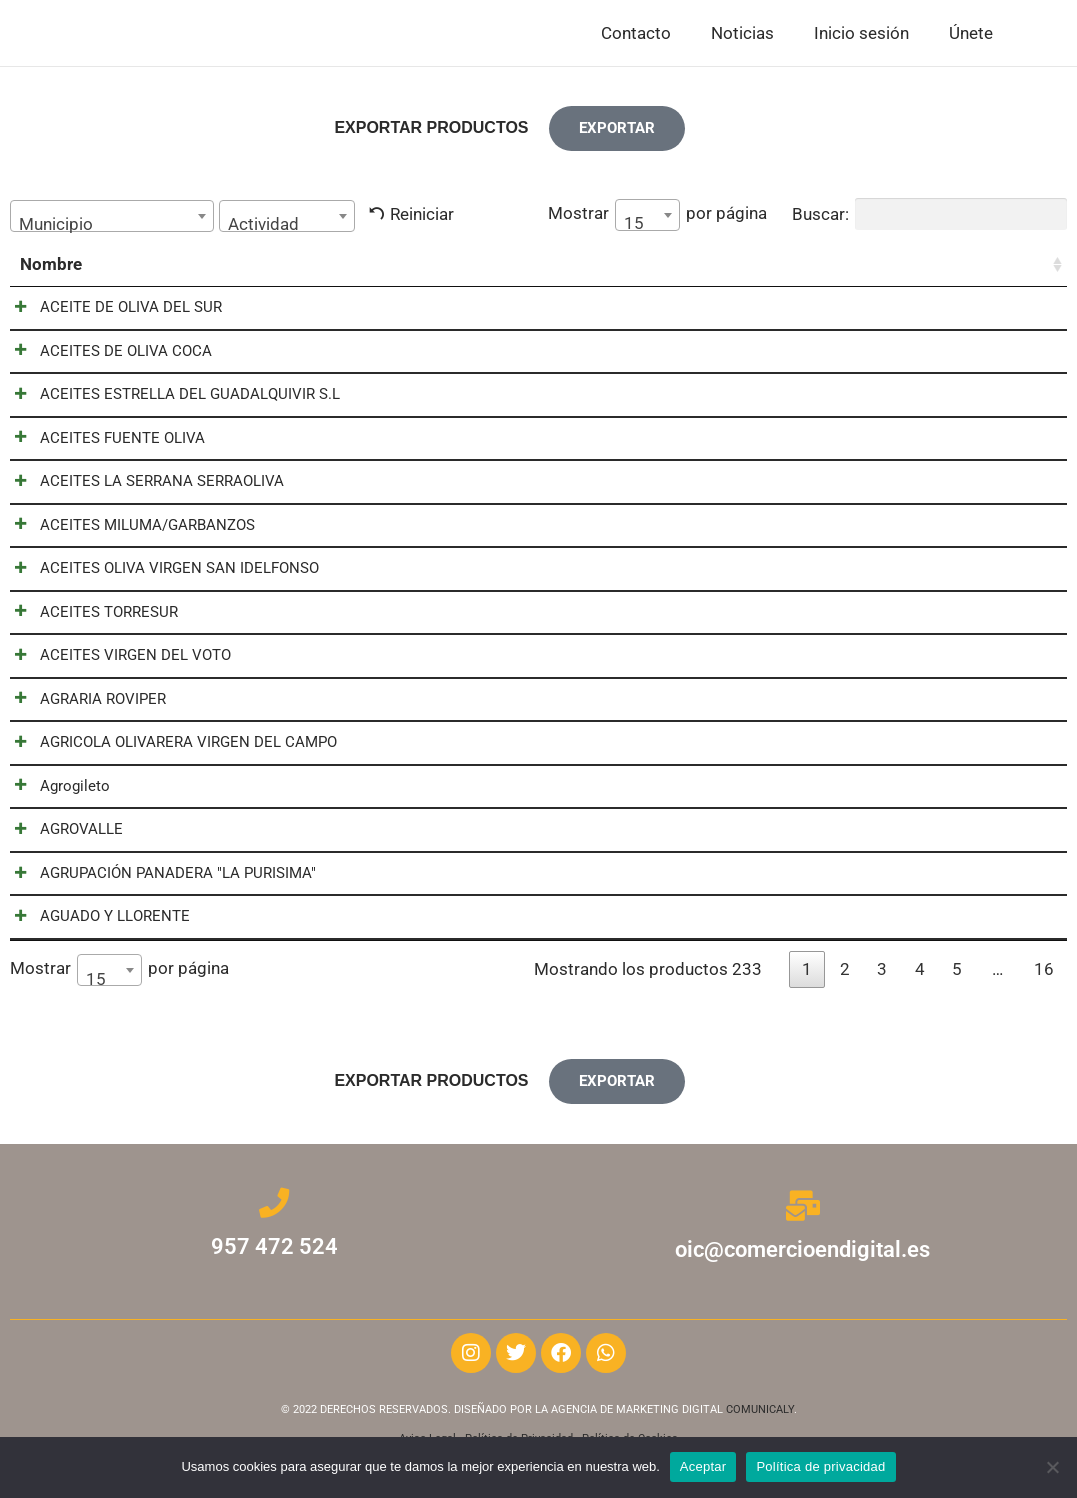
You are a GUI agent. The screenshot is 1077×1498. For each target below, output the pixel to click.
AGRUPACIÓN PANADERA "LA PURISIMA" (158, 882)
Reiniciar (422, 216)
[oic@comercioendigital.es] (803, 1215)
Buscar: (929, 216)
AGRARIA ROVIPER (83, 706)
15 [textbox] (634, 225)
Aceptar (703, 1466)
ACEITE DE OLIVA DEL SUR (111, 310)
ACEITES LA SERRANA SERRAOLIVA (142, 486)
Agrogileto (55, 794)
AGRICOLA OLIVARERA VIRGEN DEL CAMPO (168, 750)
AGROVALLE (61, 838)
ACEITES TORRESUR (89, 618)
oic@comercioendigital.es (802, 1256)
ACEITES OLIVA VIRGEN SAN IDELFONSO (159, 574)
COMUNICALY (760, 1416)
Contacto (636, 34)
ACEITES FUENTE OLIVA (102, 442)
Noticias (742, 34)
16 (1044, 979)
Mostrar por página (657, 217)
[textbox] (112, 226)
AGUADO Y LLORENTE (95, 926)
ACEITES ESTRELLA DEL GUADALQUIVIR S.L (170, 398)
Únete (971, 34)
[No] (1052, 1467)
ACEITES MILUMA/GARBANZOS (127, 530)
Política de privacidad (820, 1466)
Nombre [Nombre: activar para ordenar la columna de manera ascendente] (51, 266)
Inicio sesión (861, 34)
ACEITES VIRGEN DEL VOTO (115, 662)
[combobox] (112, 218)
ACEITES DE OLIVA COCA (106, 354)
